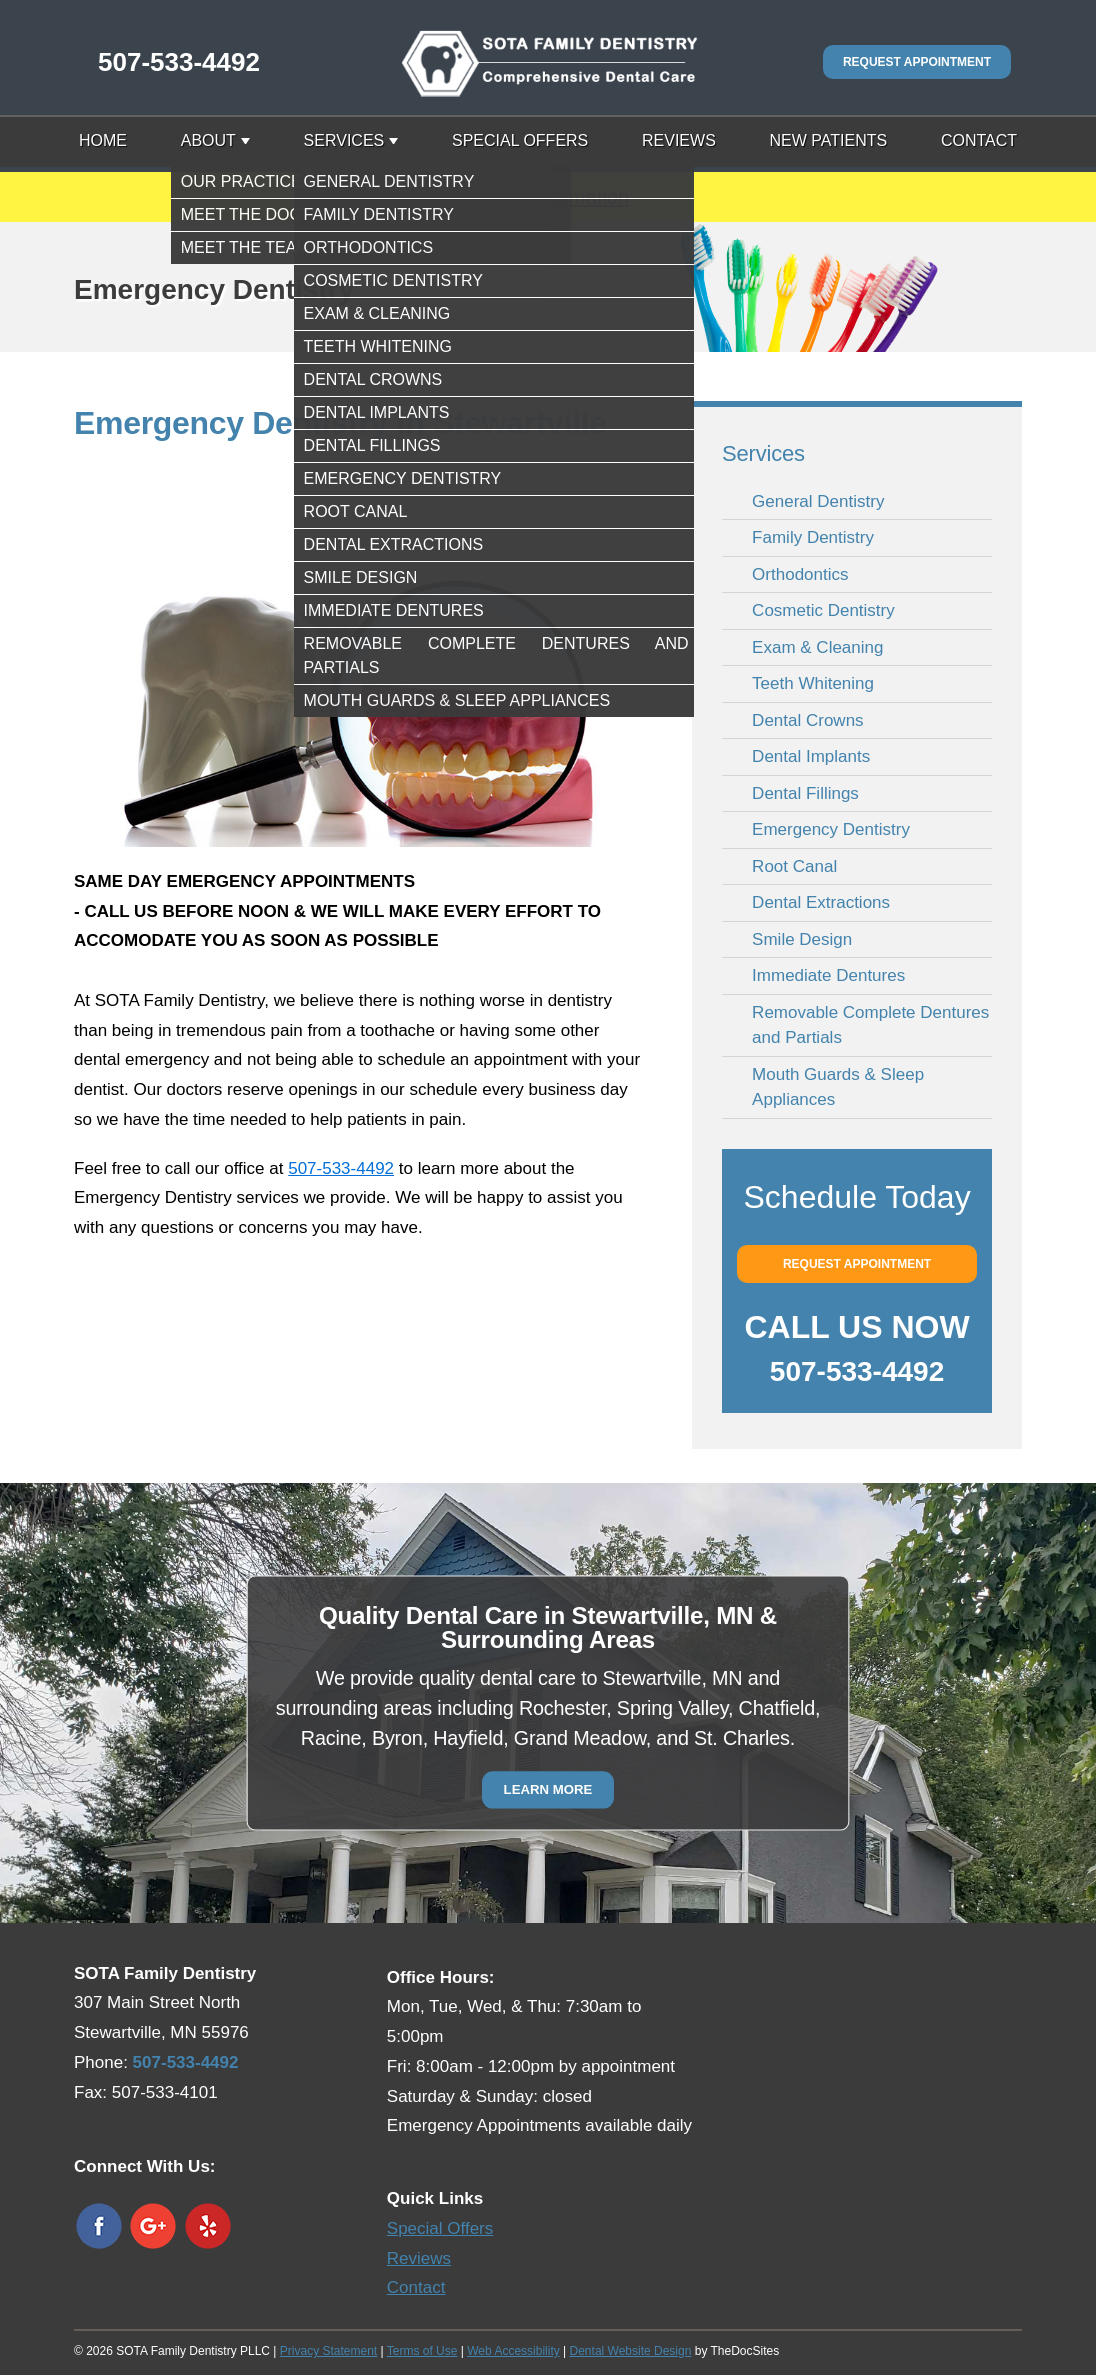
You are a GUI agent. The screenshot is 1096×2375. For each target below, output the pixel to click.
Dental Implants (811, 756)
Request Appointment (917, 62)
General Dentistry (818, 501)
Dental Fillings (805, 793)
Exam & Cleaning (817, 647)
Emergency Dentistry (831, 829)
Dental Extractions (821, 902)
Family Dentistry (813, 537)
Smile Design (802, 939)
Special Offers (520, 140)
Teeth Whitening (813, 683)
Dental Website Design (631, 2351)
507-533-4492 (179, 62)
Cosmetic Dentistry (823, 610)
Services (344, 140)
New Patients (829, 140)
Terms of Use (422, 2351)
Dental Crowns (808, 720)
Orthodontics (800, 574)
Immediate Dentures (828, 975)
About (208, 140)
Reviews (679, 140)
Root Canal (794, 866)
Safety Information (548, 197)
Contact (979, 140)
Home (103, 140)
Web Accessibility (513, 2351)
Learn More (548, 1789)
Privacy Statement (328, 2351)
